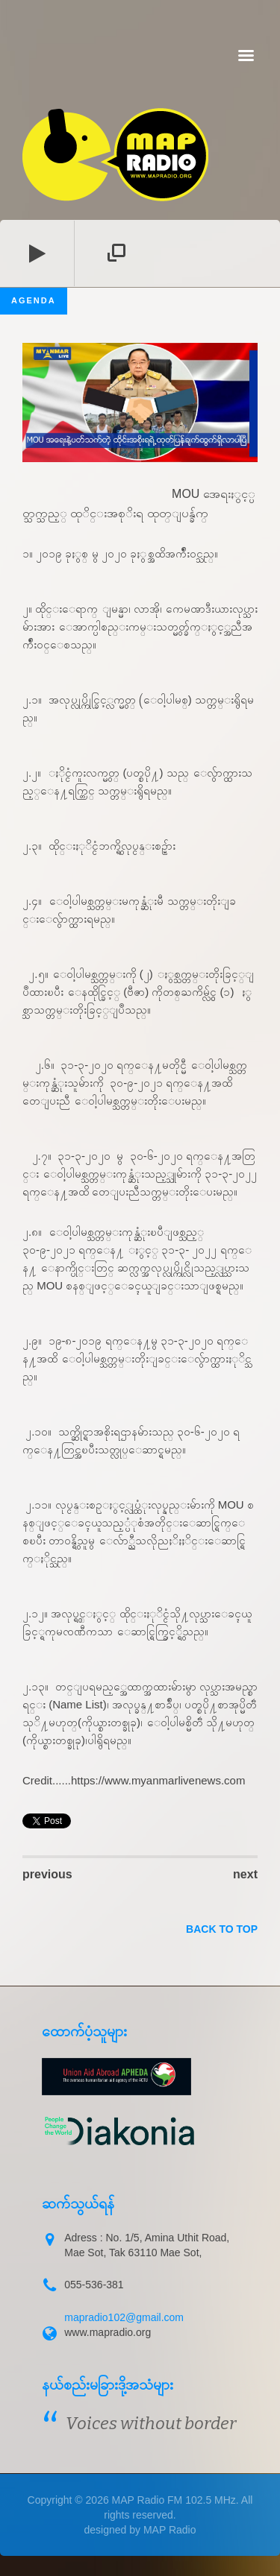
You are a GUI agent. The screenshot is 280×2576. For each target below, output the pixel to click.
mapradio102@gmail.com (124, 2317)
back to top (222, 1929)
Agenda (33, 300)
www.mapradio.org (107, 2332)
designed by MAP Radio (140, 2530)
